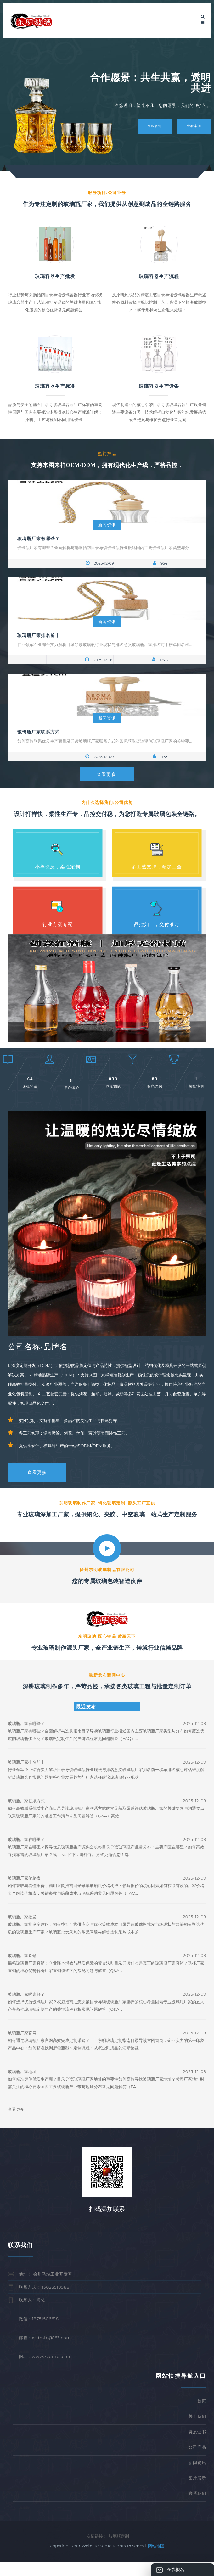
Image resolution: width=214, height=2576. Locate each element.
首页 (201, 2414)
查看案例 (193, 126)
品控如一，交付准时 (156, 927)
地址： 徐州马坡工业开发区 (45, 2287)
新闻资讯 (107, 524)
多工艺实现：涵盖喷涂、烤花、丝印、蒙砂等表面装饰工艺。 (74, 1446)
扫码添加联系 (107, 2222)
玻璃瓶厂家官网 (22, 2046)
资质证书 (197, 2445)
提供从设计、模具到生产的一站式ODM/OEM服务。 (67, 1459)
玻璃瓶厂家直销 (22, 1969)
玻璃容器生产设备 (159, 386)
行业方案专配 (57, 927)
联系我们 (197, 2506)
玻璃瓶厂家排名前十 (38, 635)
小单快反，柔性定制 (57, 867)
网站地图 (156, 2559)
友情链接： (97, 2549)
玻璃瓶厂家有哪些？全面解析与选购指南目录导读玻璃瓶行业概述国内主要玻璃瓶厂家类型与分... (104, 547)
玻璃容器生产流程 (159, 276)
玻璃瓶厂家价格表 (24, 1891)
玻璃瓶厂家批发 (22, 1930)
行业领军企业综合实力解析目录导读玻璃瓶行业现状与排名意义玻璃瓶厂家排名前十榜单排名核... (104, 644)
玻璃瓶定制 (119, 2549)
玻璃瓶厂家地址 (22, 2085)
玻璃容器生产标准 (55, 386)
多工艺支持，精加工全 (157, 867)
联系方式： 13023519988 (44, 2300)
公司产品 (197, 2460)
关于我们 (197, 2429)
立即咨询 (150, 126)
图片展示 (197, 2491)
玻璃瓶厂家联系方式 (38, 732)
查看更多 (106, 775)
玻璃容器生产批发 (55, 276)
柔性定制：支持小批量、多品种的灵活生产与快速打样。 (70, 1433)
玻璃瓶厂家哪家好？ (26, 2007)
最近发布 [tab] (86, 1720)
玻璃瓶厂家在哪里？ (26, 1853)
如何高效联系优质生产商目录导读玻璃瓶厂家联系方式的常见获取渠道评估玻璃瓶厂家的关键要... (104, 741)
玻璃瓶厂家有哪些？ (38, 538)
